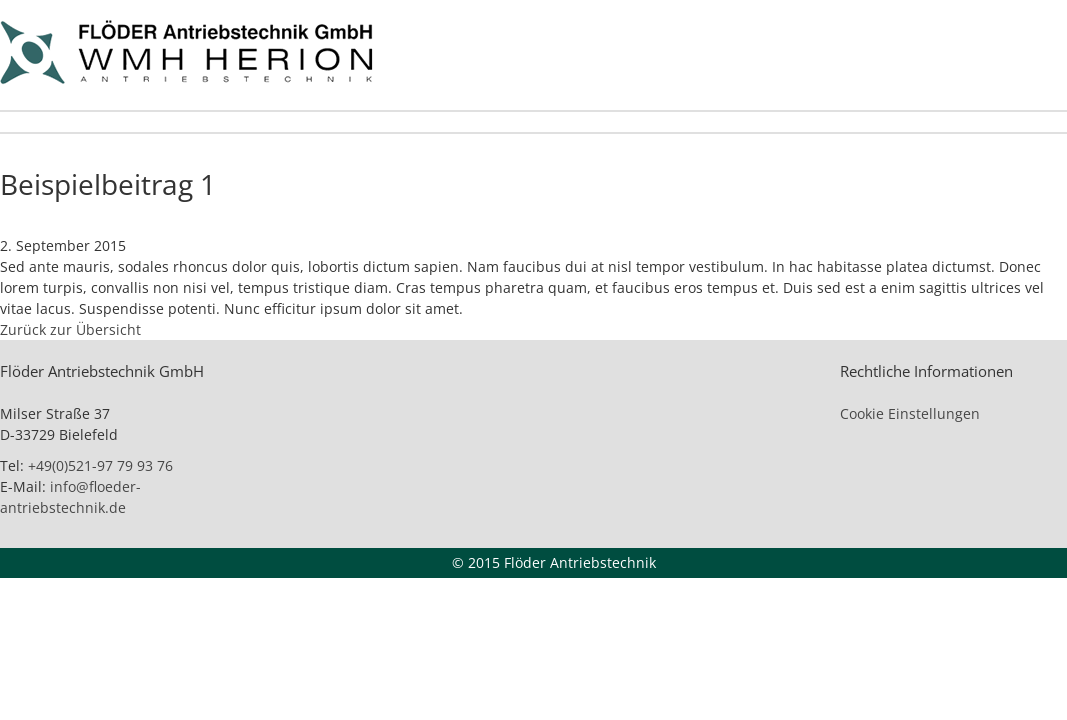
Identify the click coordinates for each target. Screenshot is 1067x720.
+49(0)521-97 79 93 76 (100, 465)
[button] (44, 676)
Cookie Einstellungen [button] (910, 413)
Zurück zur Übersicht (70, 329)
